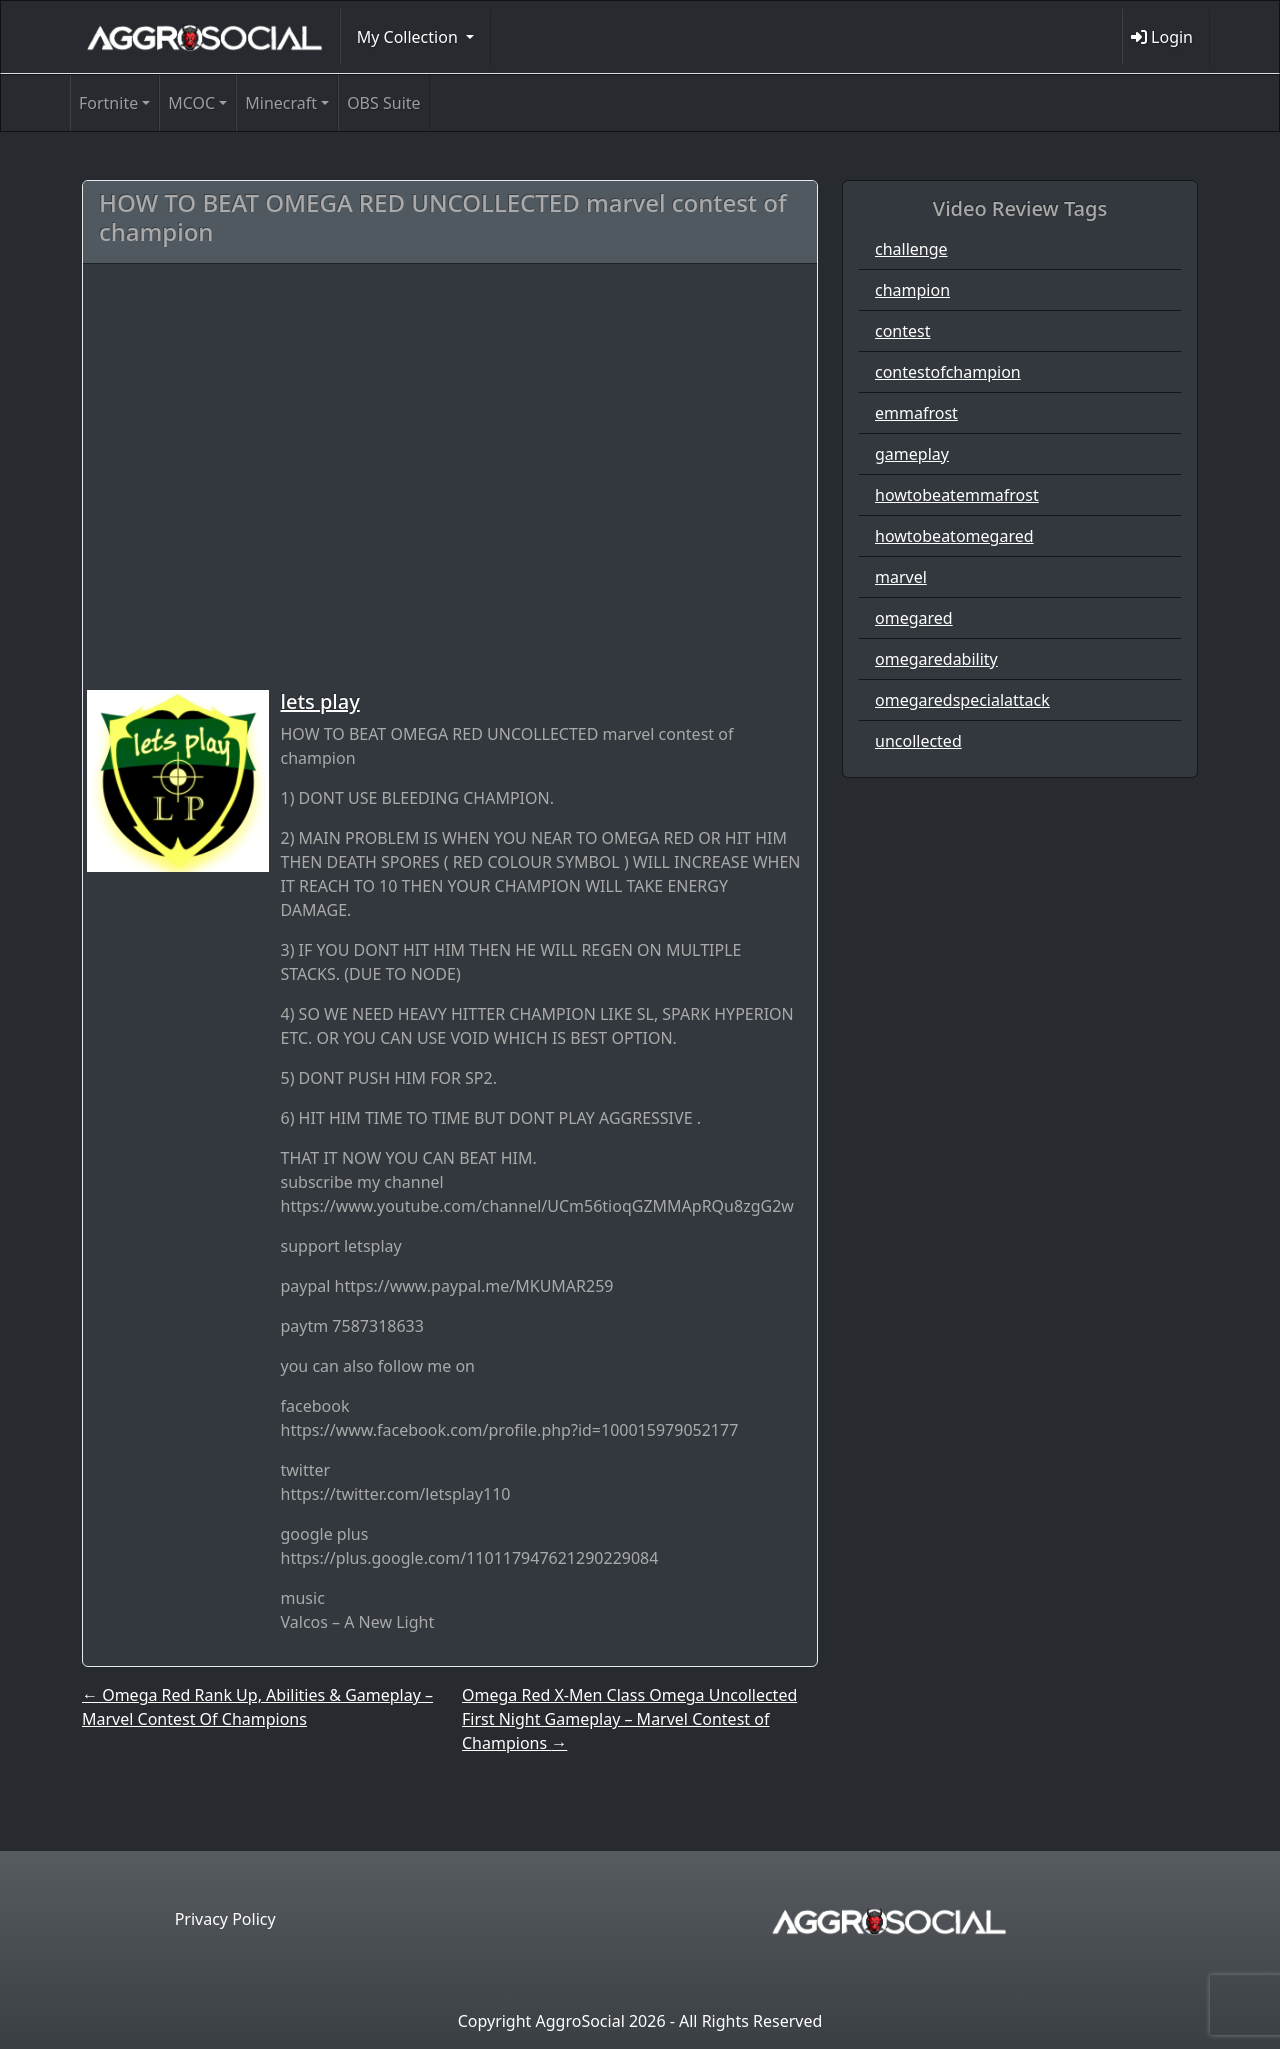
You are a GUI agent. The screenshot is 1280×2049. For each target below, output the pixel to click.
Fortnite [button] (108, 103)
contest (903, 331)
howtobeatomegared (954, 536)
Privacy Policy (225, 1919)
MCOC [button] (191, 103)
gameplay (912, 454)
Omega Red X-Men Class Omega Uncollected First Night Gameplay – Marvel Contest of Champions (629, 1719)
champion (912, 290)
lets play (320, 701)
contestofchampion (948, 372)
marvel (901, 577)
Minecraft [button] (281, 103)
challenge (911, 249)
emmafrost (916, 413)
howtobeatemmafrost (957, 495)
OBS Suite (383, 103)
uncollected (918, 741)
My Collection (409, 37)
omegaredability (936, 659)
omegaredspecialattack (962, 700)
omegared (914, 618)
